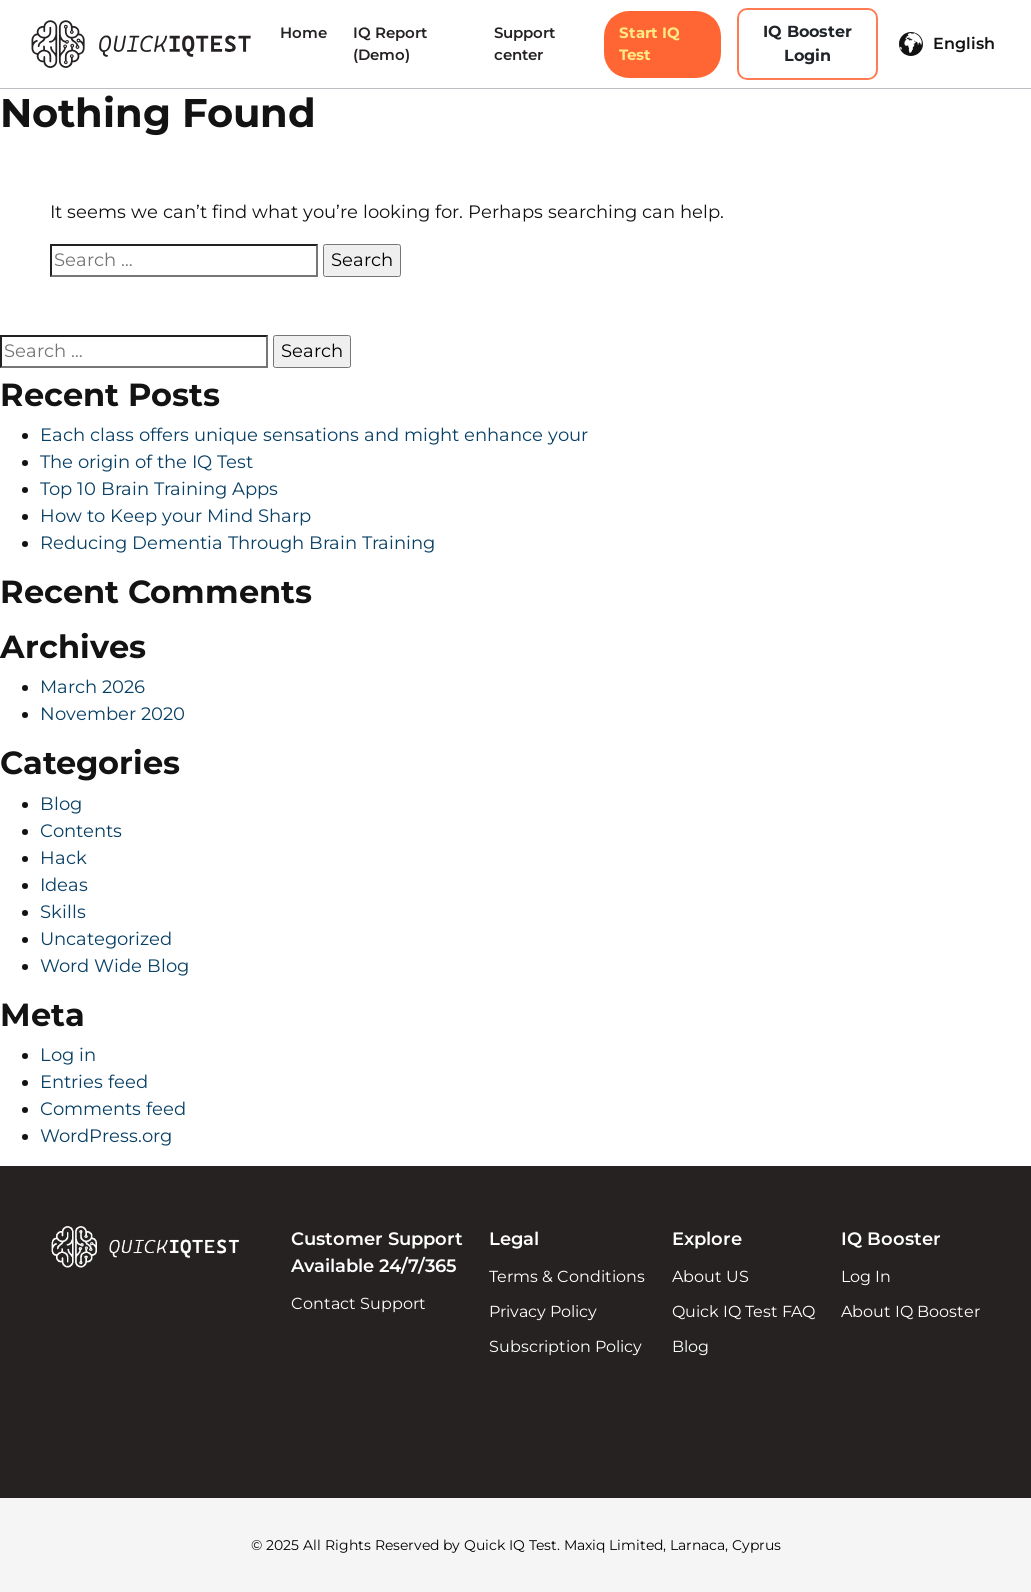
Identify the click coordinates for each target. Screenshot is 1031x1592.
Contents (81, 831)
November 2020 (112, 714)
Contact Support (358, 1303)
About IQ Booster (910, 1311)
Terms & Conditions (567, 1276)
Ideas (64, 885)
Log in (68, 1055)
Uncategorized (106, 939)
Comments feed (113, 1109)
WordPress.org (106, 1136)
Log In (866, 1276)
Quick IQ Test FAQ (743, 1311)
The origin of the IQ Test (146, 462)
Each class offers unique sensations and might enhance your (314, 435)
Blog (61, 804)
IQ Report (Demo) (390, 44)
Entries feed (94, 1082)
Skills (63, 912)
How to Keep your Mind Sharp (175, 516)
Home (303, 32)
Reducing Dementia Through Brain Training (237, 543)
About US (710, 1276)
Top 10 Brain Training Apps (159, 489)
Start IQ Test (649, 44)
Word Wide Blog (114, 966)
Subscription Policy (565, 1346)
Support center (524, 44)
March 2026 (92, 687)
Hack (63, 858)
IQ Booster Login (807, 43)
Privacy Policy (543, 1311)
